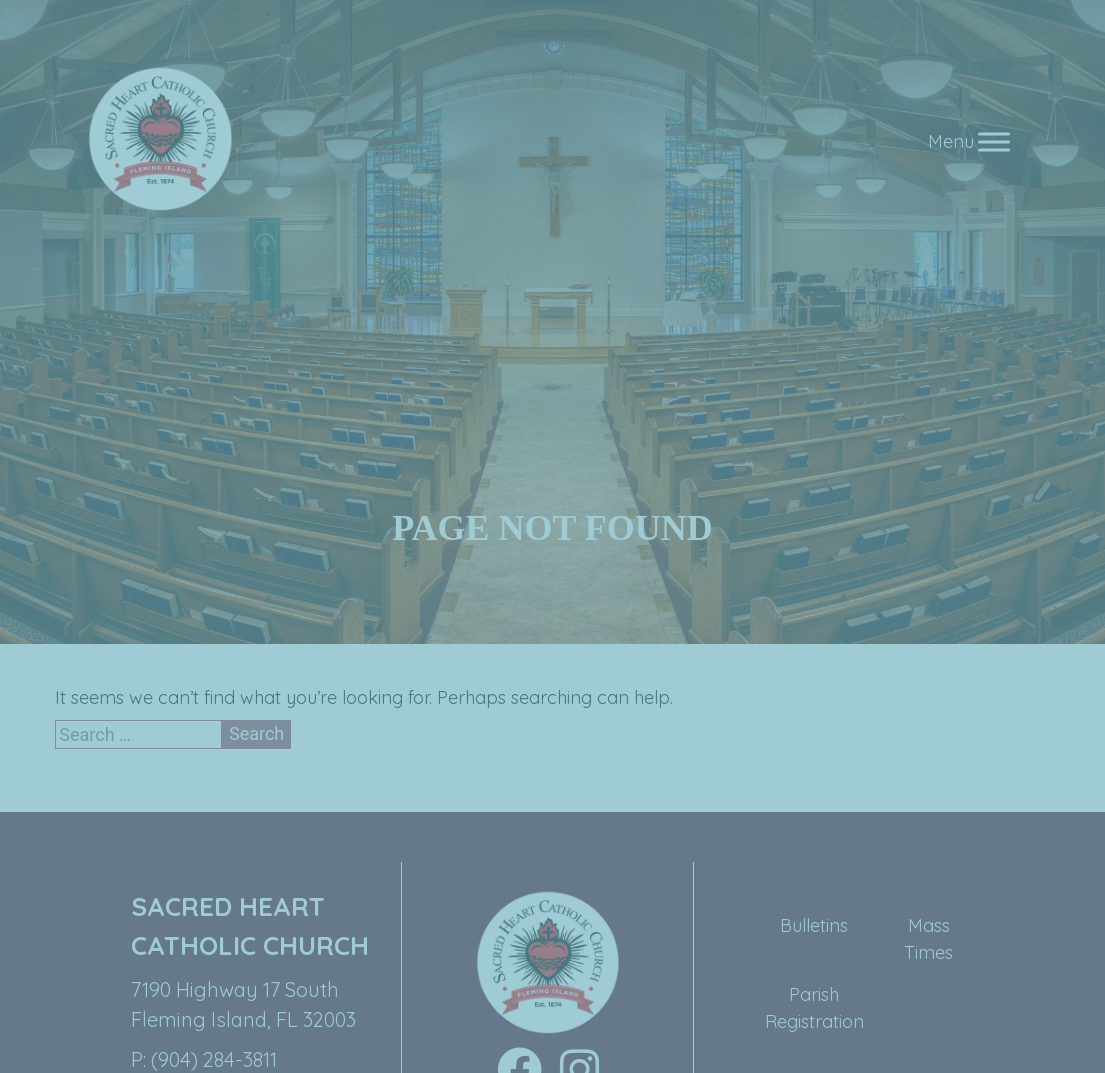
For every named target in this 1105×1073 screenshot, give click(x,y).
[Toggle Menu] (994, 141)
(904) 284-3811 (214, 1059)
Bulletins (814, 925)
